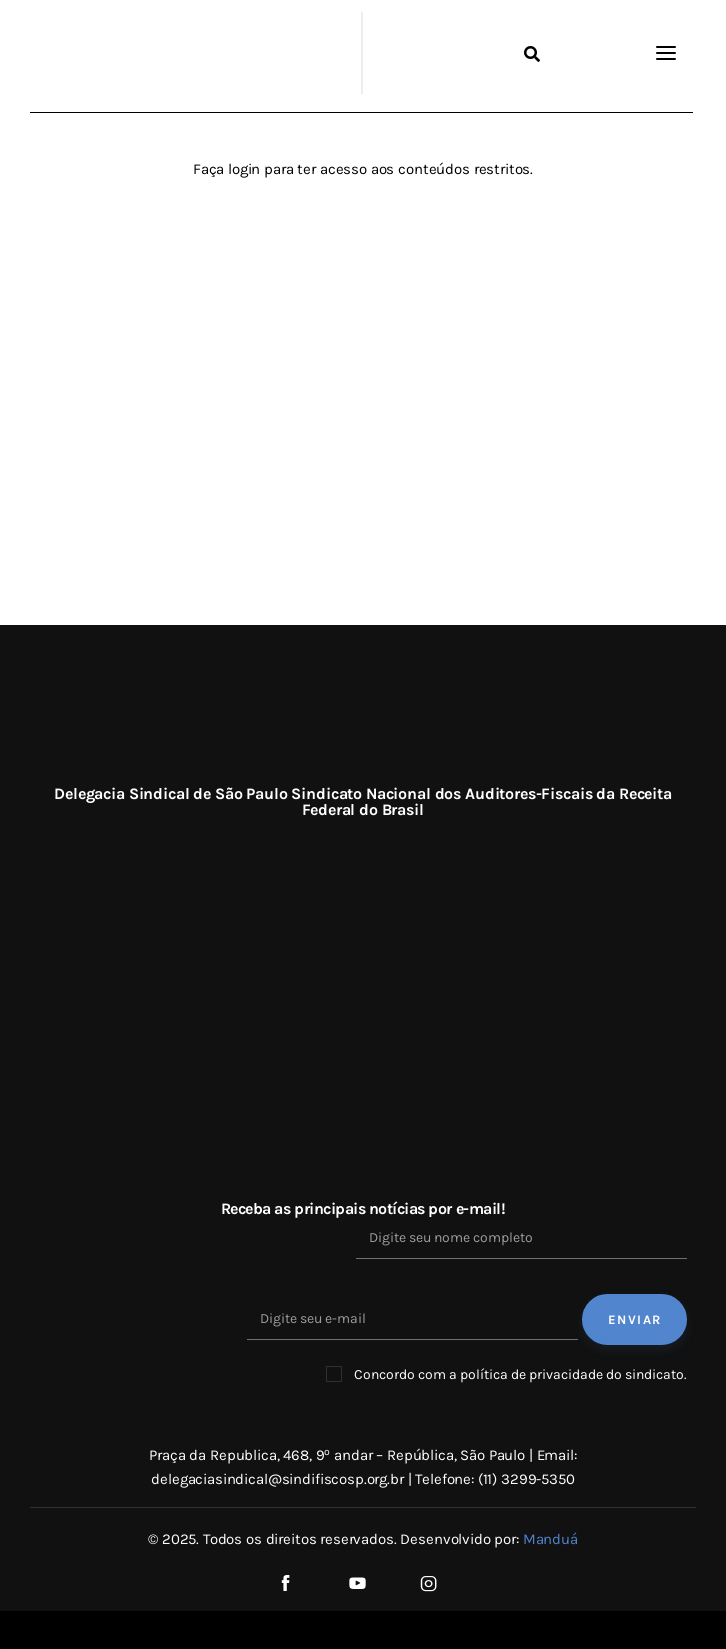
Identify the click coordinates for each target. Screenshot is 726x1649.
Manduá (550, 1539)
